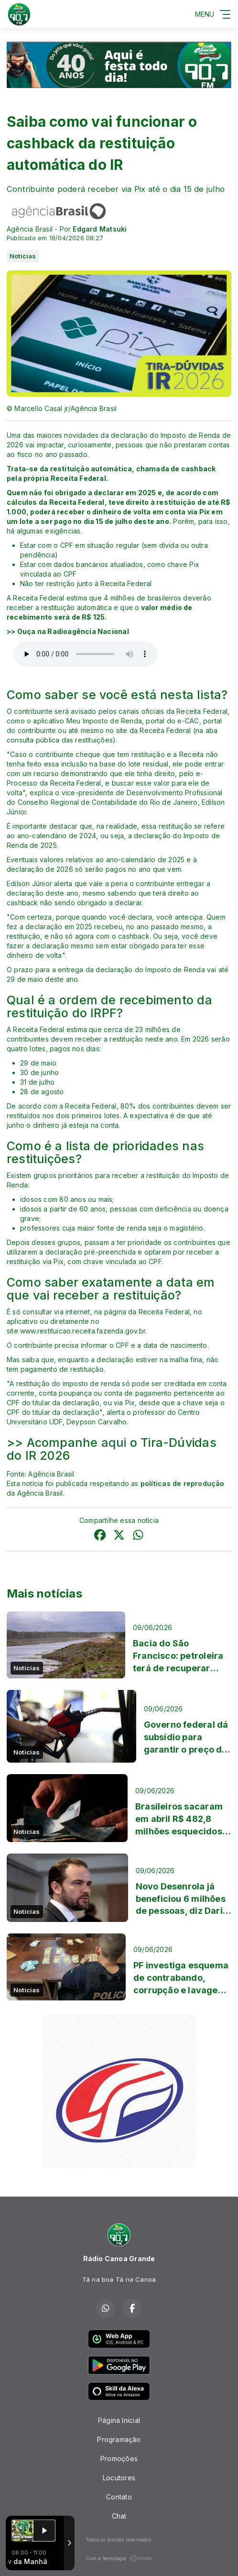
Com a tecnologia (119, 2558)
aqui (115, 1442)
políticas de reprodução (183, 1483)
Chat (119, 2516)
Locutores (119, 2478)
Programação (119, 2439)
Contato (118, 2497)
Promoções (119, 2458)
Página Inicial (119, 2420)
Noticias (23, 256)
